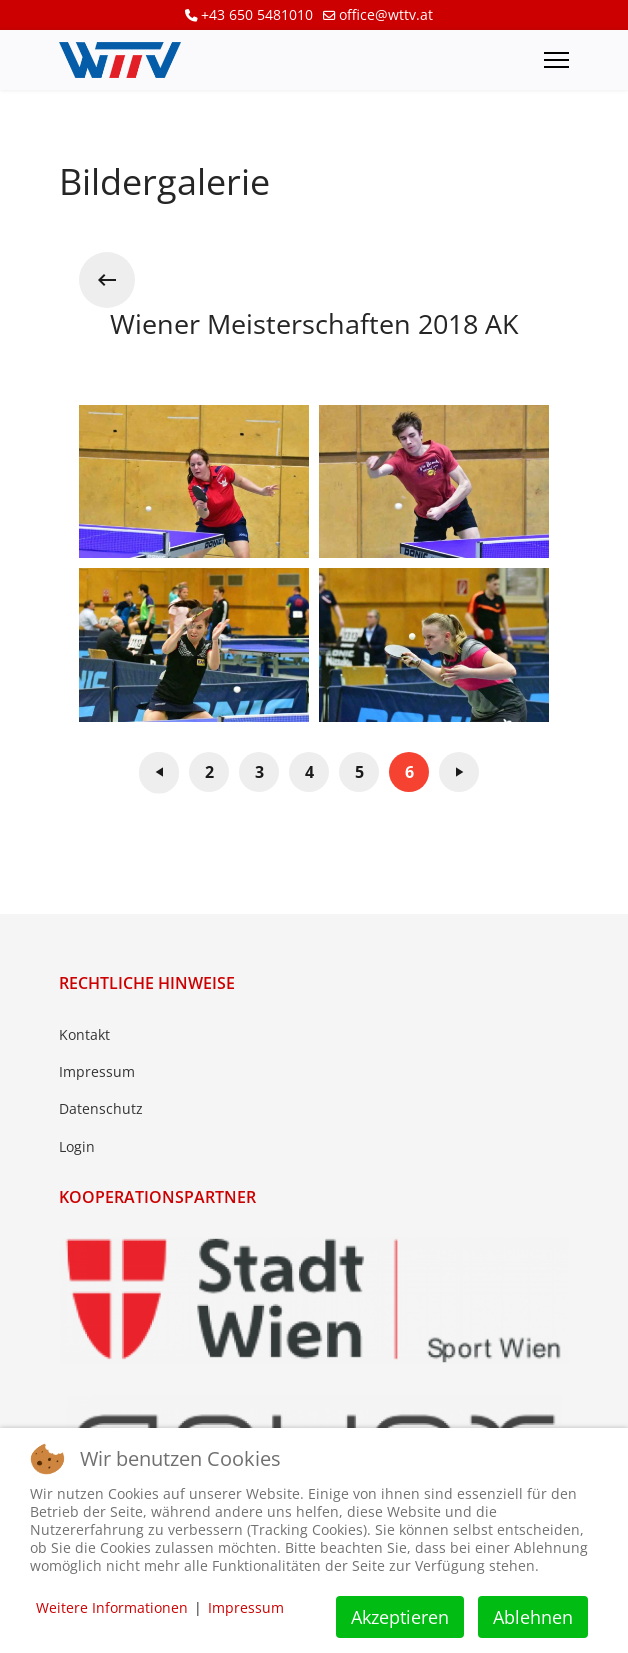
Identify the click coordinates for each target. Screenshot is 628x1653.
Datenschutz (101, 1108)
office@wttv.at (386, 14)
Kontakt (84, 1034)
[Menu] (556, 60)
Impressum (97, 1071)
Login (77, 1146)
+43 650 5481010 (257, 14)
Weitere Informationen (112, 1607)
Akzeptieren (400, 1617)
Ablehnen (533, 1617)
